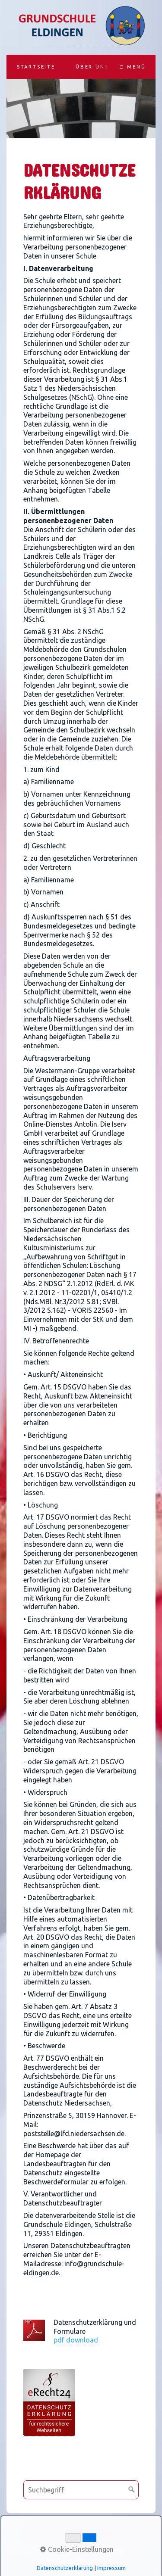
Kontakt (79, 2531)
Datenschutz (83, 2541)
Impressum (115, 2531)
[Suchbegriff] (81, 2489)
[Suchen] (132, 2489)
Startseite (36, 66)
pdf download (76, 2340)
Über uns (92, 66)
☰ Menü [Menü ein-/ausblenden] (132, 66)
